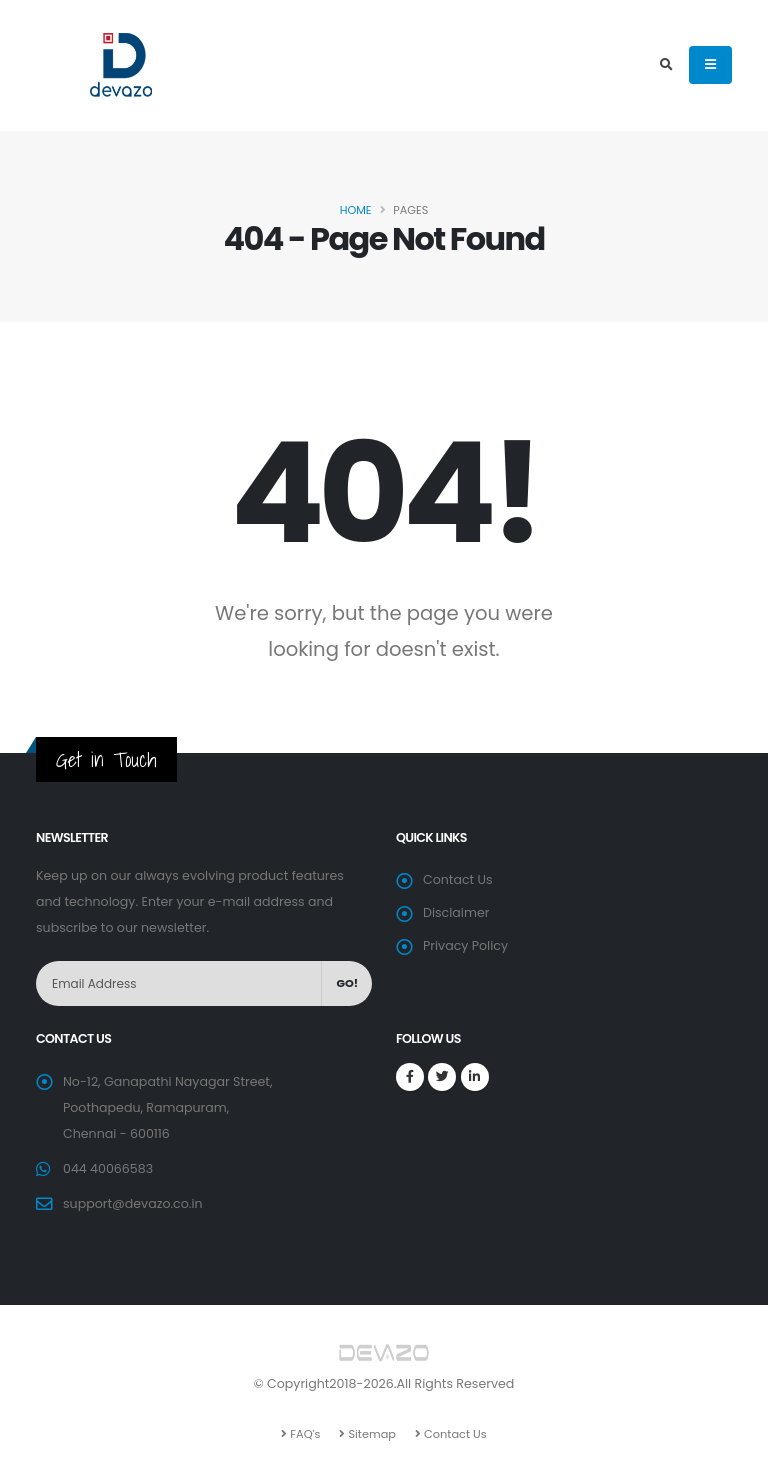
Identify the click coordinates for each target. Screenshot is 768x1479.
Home (356, 210)
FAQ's (303, 1434)
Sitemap (370, 1434)
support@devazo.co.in (133, 1203)
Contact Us (458, 879)
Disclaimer (456, 912)
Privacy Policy (465, 945)
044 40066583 (108, 1168)
